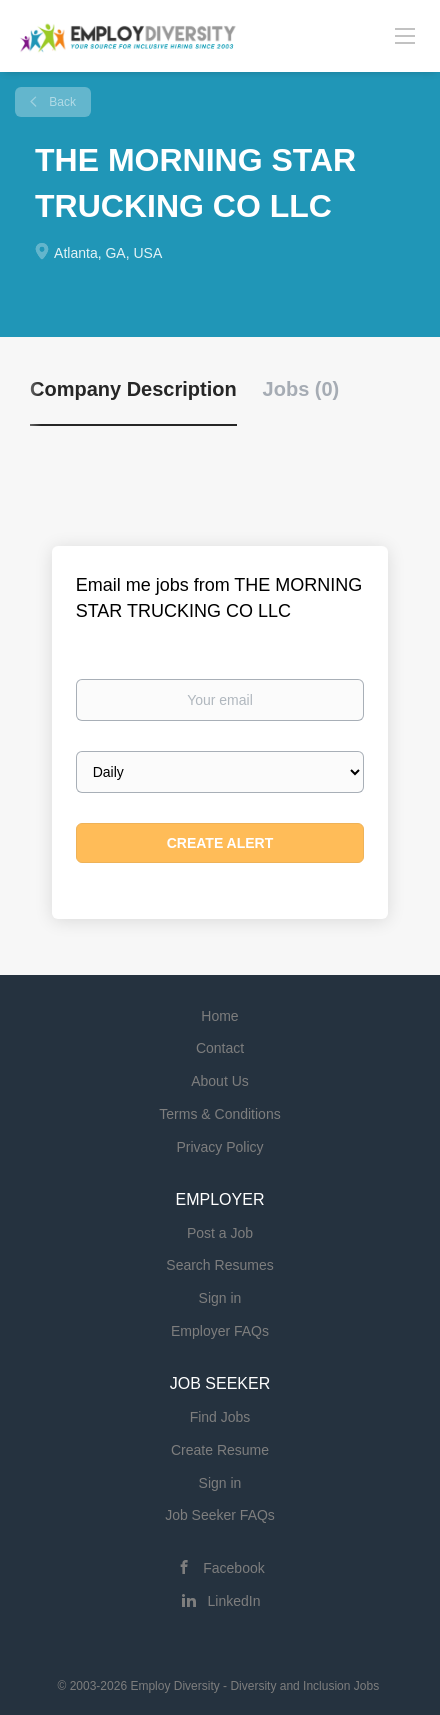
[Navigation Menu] (405, 35)
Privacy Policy (219, 1147)
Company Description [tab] (133, 389)
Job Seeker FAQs (220, 1515)
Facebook (233, 1568)
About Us (220, 1081)
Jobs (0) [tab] (301, 389)
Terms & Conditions (219, 1114)
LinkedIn (234, 1601)
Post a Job (220, 1233)
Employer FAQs (220, 1331)
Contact (220, 1048)
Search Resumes (219, 1265)
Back (61, 102)
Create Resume (220, 1450)
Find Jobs (220, 1417)
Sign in (220, 1298)
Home (219, 1016)
